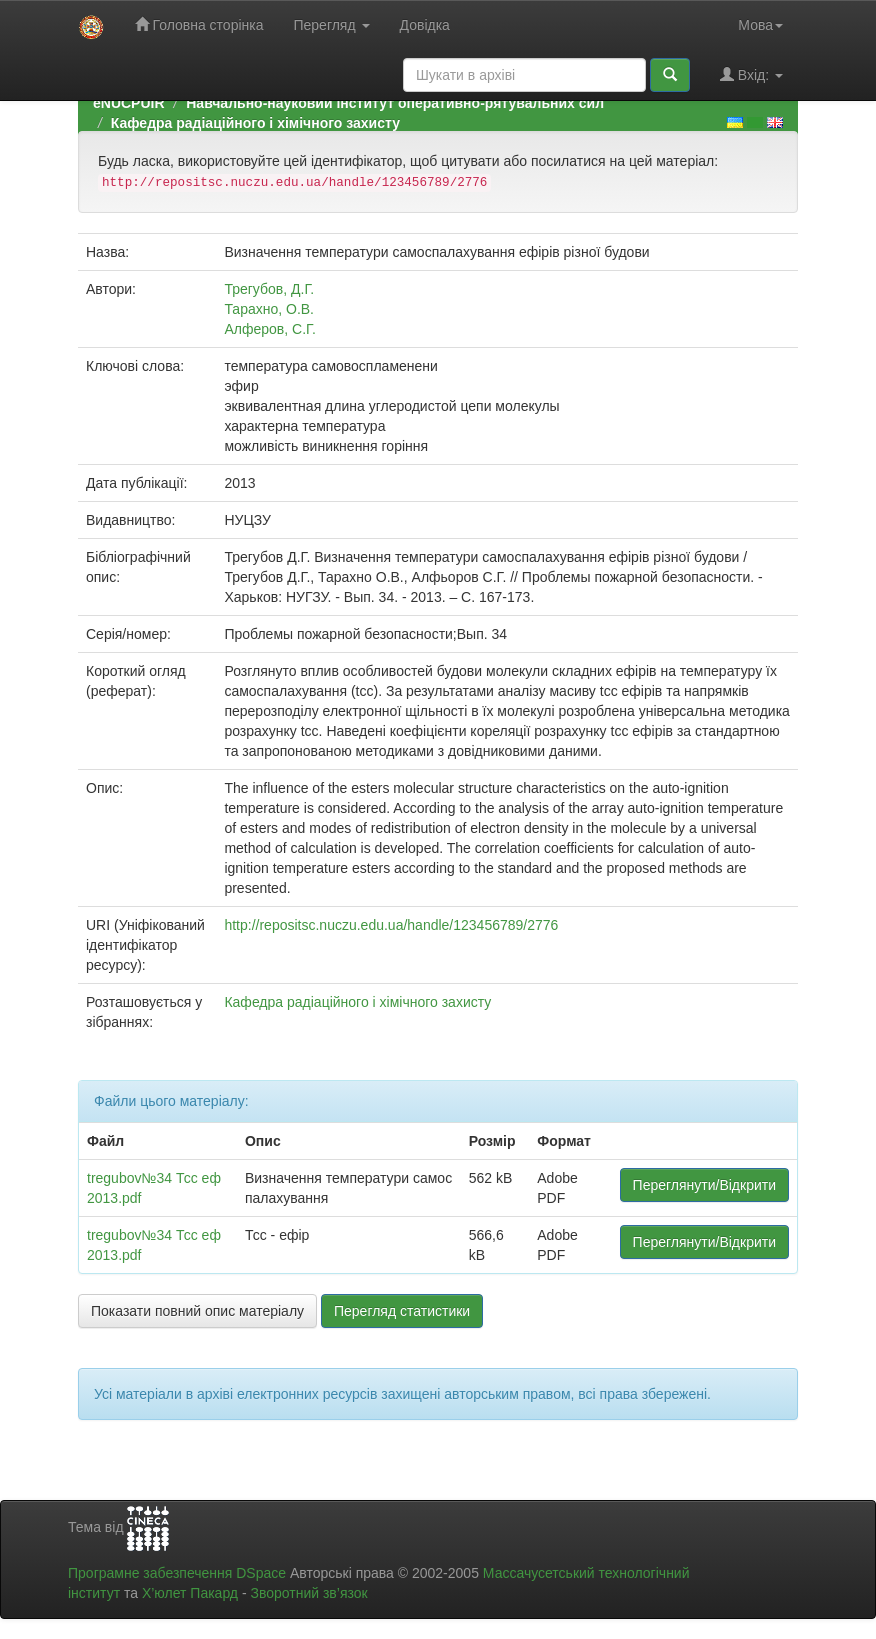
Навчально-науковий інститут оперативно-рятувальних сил (395, 103)
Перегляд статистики (402, 1311)
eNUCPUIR (129, 103)
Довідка (425, 25)
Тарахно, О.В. (269, 309)
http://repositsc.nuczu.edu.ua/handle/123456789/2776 (391, 925)
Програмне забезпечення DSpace (177, 1573)
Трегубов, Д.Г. (269, 289)
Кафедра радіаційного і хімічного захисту (255, 123)
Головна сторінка (199, 24)
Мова (760, 25)
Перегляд (331, 25)
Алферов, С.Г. (269, 329)
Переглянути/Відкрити (704, 1185)
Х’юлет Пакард (190, 1593)
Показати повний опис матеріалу (197, 1311)
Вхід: (751, 74)
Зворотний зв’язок (308, 1593)
